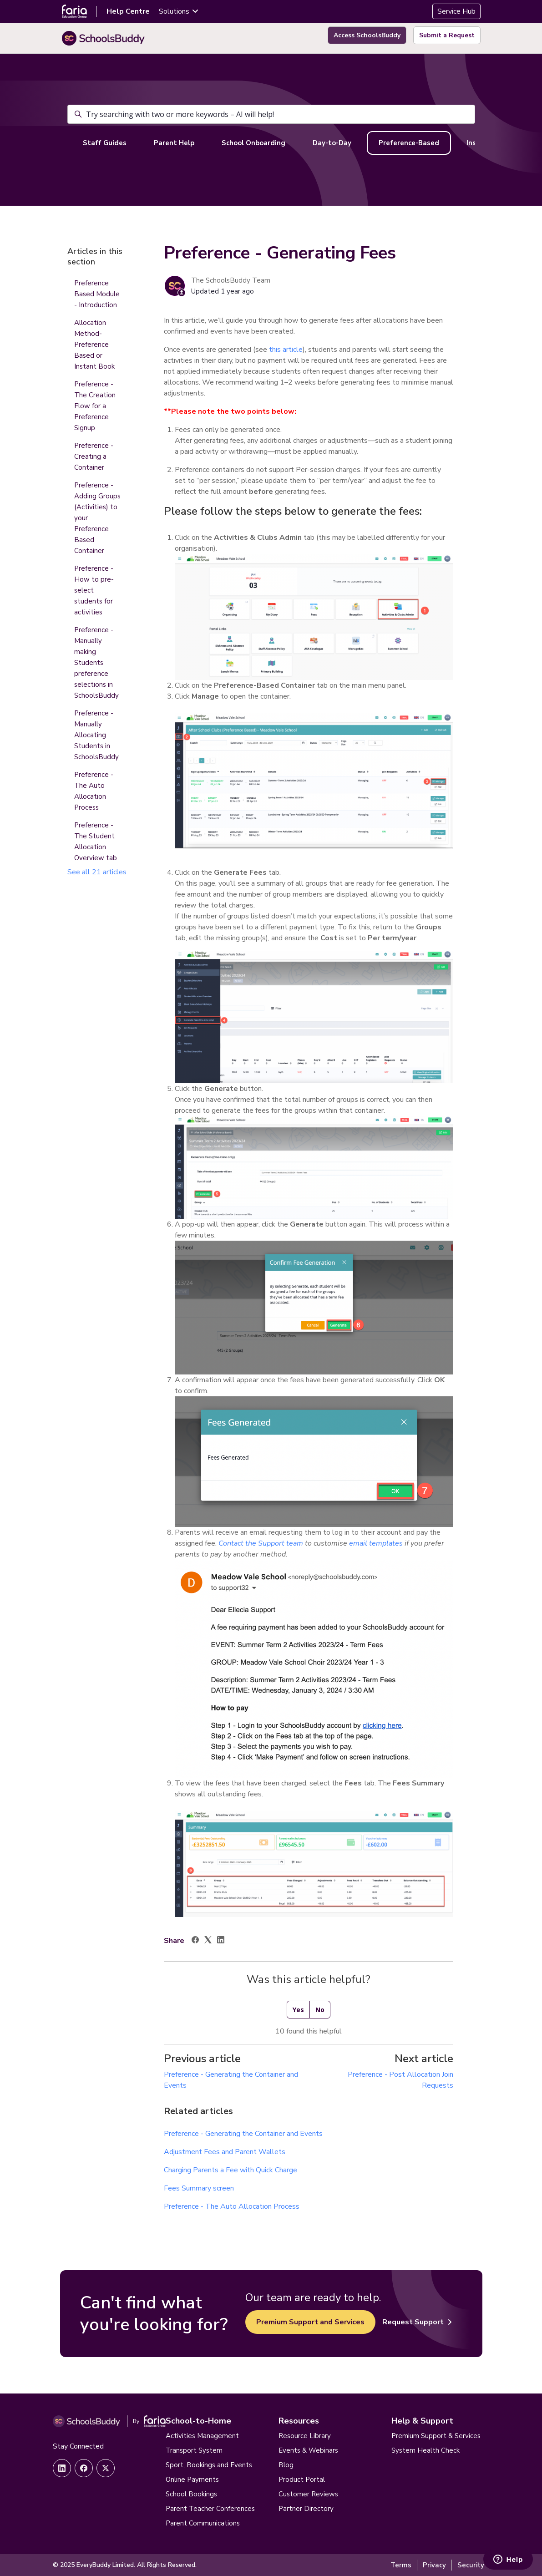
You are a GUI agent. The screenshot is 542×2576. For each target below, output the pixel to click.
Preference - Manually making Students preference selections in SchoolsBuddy (96, 662)
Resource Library (305, 2435)
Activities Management (202, 2435)
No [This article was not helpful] (319, 2009)
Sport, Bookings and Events (209, 2465)
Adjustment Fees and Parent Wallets (224, 2152)
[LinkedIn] (220, 1941)
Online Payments (192, 2479)
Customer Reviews (308, 2494)
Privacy (434, 2565)
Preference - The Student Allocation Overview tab (95, 841)
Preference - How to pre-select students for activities (94, 590)
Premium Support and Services (310, 2322)
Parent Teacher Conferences (210, 2508)
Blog (286, 2465)
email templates (376, 1543)
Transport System (194, 2450)
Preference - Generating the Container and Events (243, 2134)
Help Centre (128, 11)
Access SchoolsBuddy (367, 35)
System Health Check (425, 2450)
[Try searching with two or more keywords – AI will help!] (271, 114)
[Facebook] (195, 1941)
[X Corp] (208, 1941)
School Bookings (191, 2494)
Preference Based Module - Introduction (97, 294)
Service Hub (456, 11)
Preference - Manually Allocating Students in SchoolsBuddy (96, 735)
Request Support (417, 2322)
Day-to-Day (332, 142)
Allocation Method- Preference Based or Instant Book (94, 344)
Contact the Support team (260, 1543)
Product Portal (302, 2479)
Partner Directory (306, 2508)
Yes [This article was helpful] (298, 2009)
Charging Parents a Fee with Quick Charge (230, 2170)
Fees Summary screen (199, 2188)
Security (470, 2565)
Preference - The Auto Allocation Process (231, 2206)
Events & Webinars (308, 2450)
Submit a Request (447, 35)
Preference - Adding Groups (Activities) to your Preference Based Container (97, 518)
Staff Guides (105, 142)
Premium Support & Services (436, 2435)
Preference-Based (409, 142)
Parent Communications (203, 2523)
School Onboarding (253, 142)
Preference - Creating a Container (93, 456)
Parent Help (174, 142)
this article (286, 350)
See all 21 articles (97, 872)
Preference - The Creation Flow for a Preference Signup (95, 406)
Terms (400, 2565)
